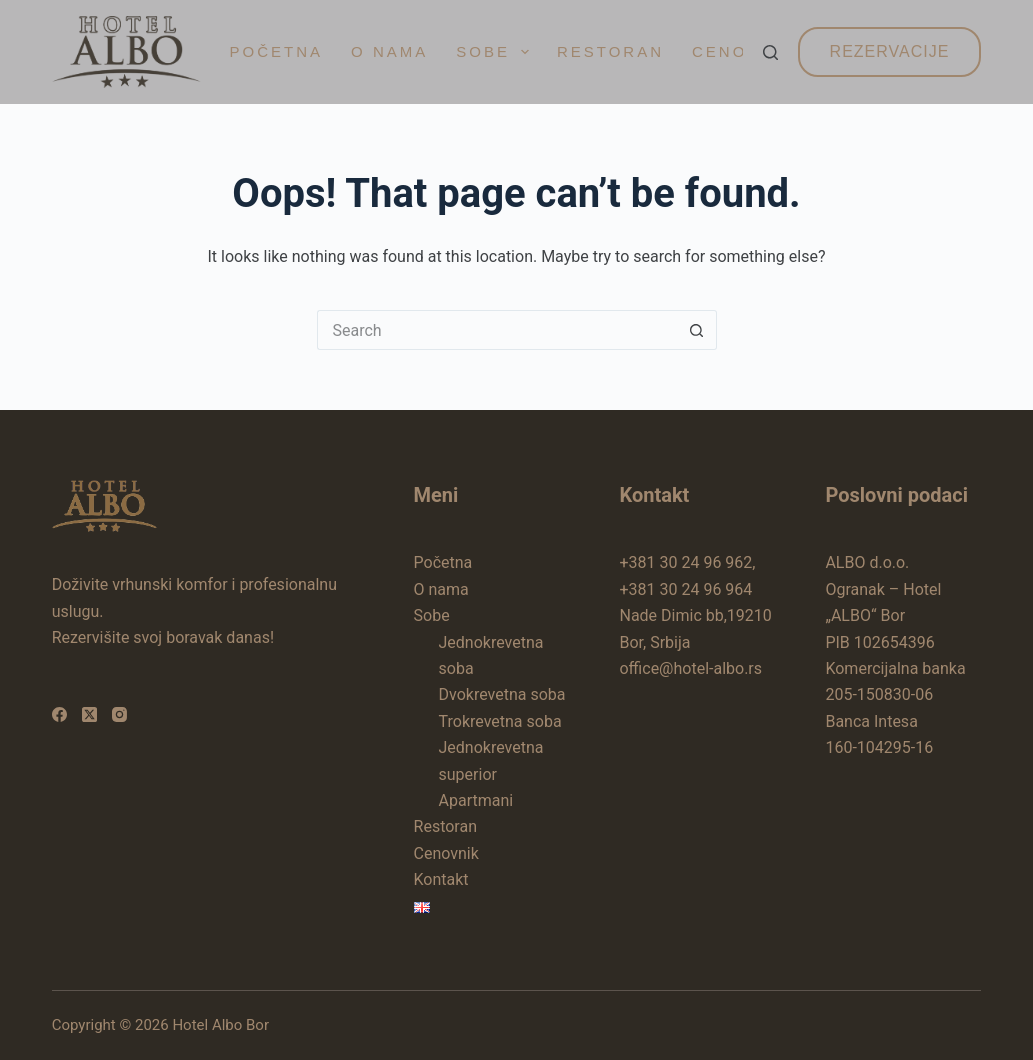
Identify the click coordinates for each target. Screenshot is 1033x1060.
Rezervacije (890, 51)
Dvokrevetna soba (502, 694)
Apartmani (476, 800)
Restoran (610, 51)
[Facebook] (59, 714)
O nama (389, 51)
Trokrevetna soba (500, 721)
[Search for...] (497, 330)
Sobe (496, 52)
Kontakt (441, 879)
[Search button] (697, 330)
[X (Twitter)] (89, 714)
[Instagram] (119, 714)
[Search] (770, 52)
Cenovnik (446, 853)
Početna (277, 51)
